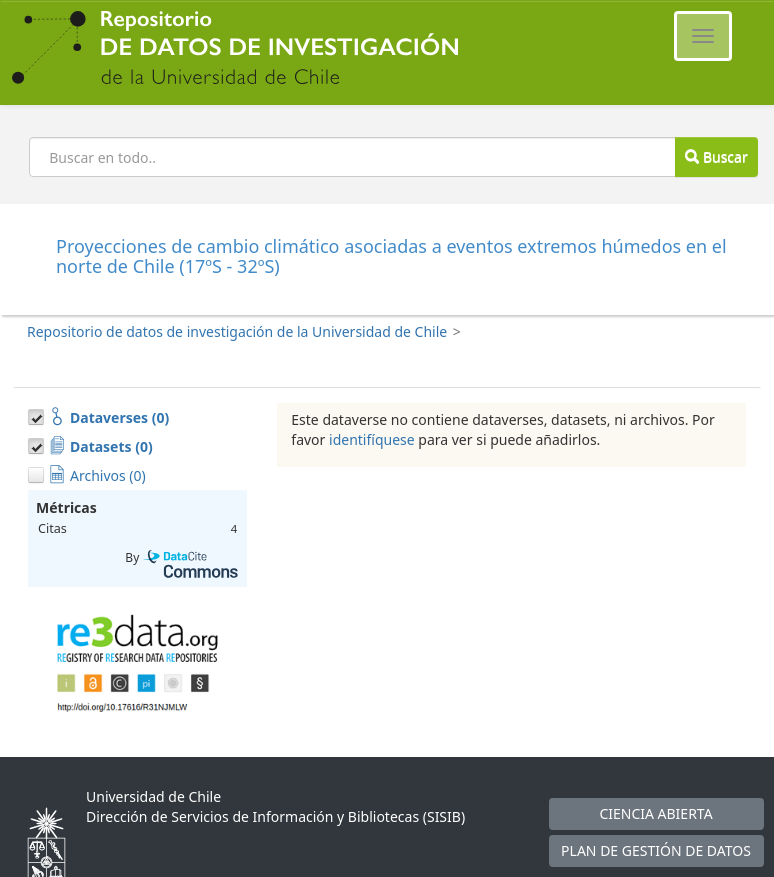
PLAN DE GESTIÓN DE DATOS (656, 850)
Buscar (716, 156)
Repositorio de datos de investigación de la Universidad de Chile (237, 331)
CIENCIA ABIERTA (655, 813)
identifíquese (372, 439)
